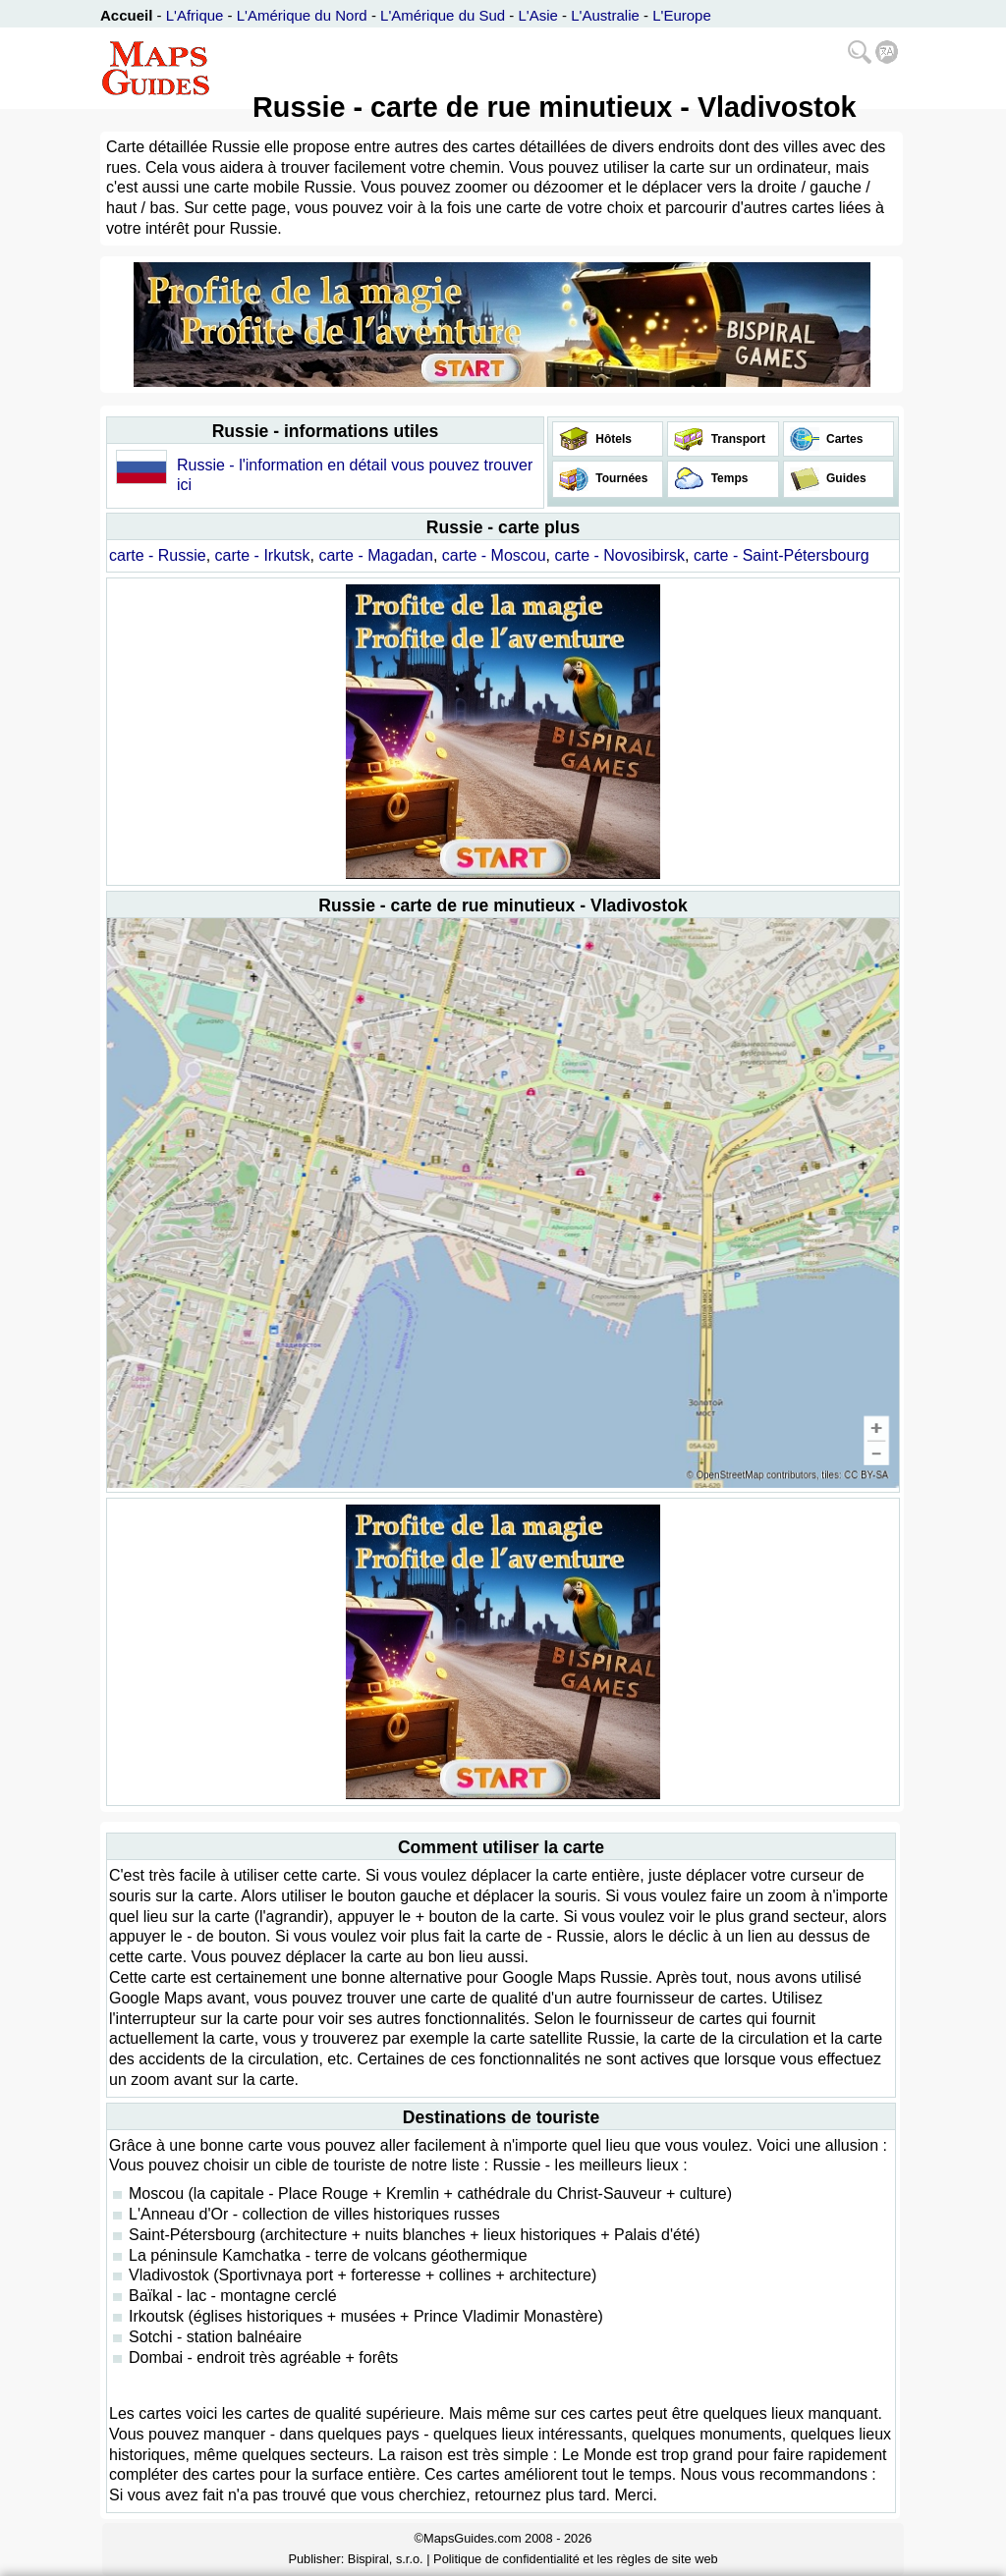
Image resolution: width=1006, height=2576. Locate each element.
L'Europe (681, 15)
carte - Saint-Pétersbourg (781, 555)
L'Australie (605, 15)
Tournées (619, 478)
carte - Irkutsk (262, 555)
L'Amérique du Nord (302, 15)
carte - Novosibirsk (620, 555)
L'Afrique (195, 15)
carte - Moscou (494, 555)
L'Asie (538, 15)
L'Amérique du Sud (442, 15)
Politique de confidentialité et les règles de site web (575, 2558)
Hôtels (612, 439)
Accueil (126, 15)
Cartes (843, 439)
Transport (736, 439)
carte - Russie (157, 555)
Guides (844, 478)
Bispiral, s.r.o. (385, 2558)
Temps (727, 478)
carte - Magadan (375, 555)
